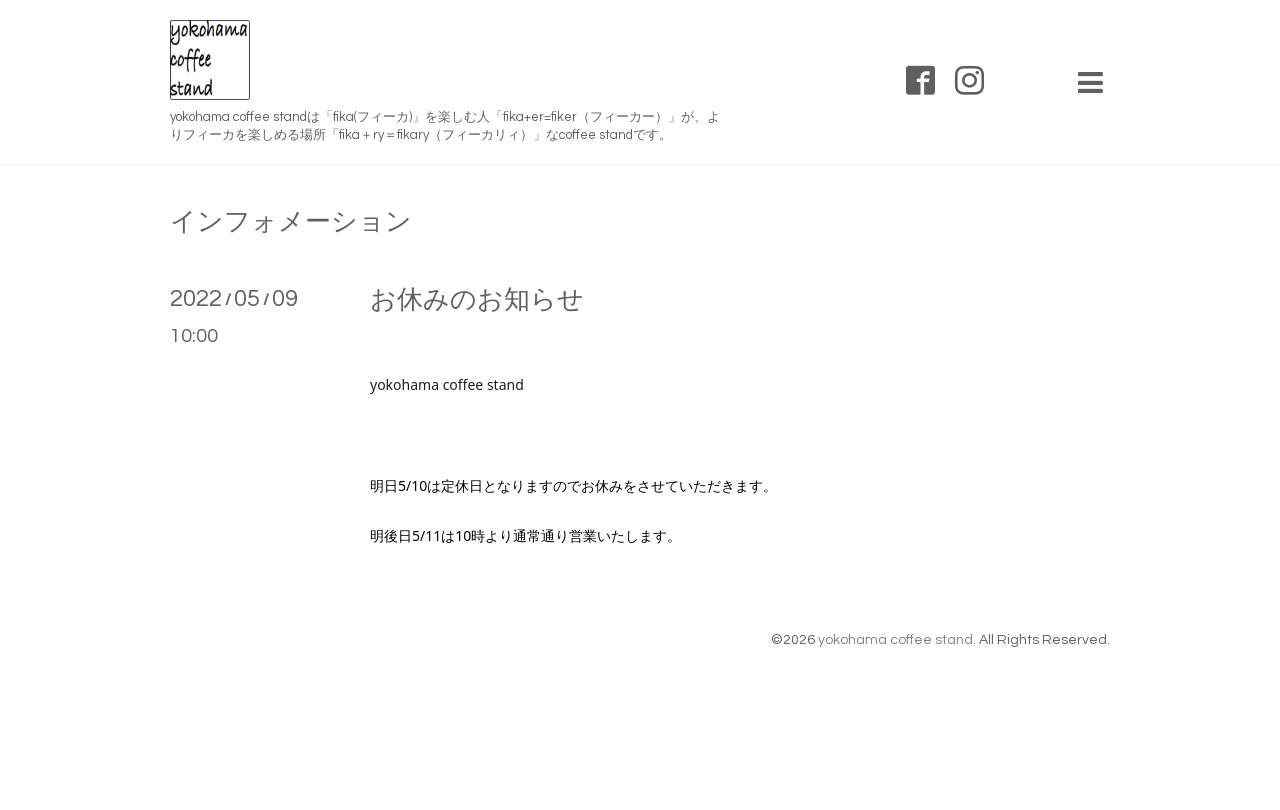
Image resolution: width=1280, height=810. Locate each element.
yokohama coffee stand (895, 640)
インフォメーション (291, 222)
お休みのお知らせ (477, 300)
